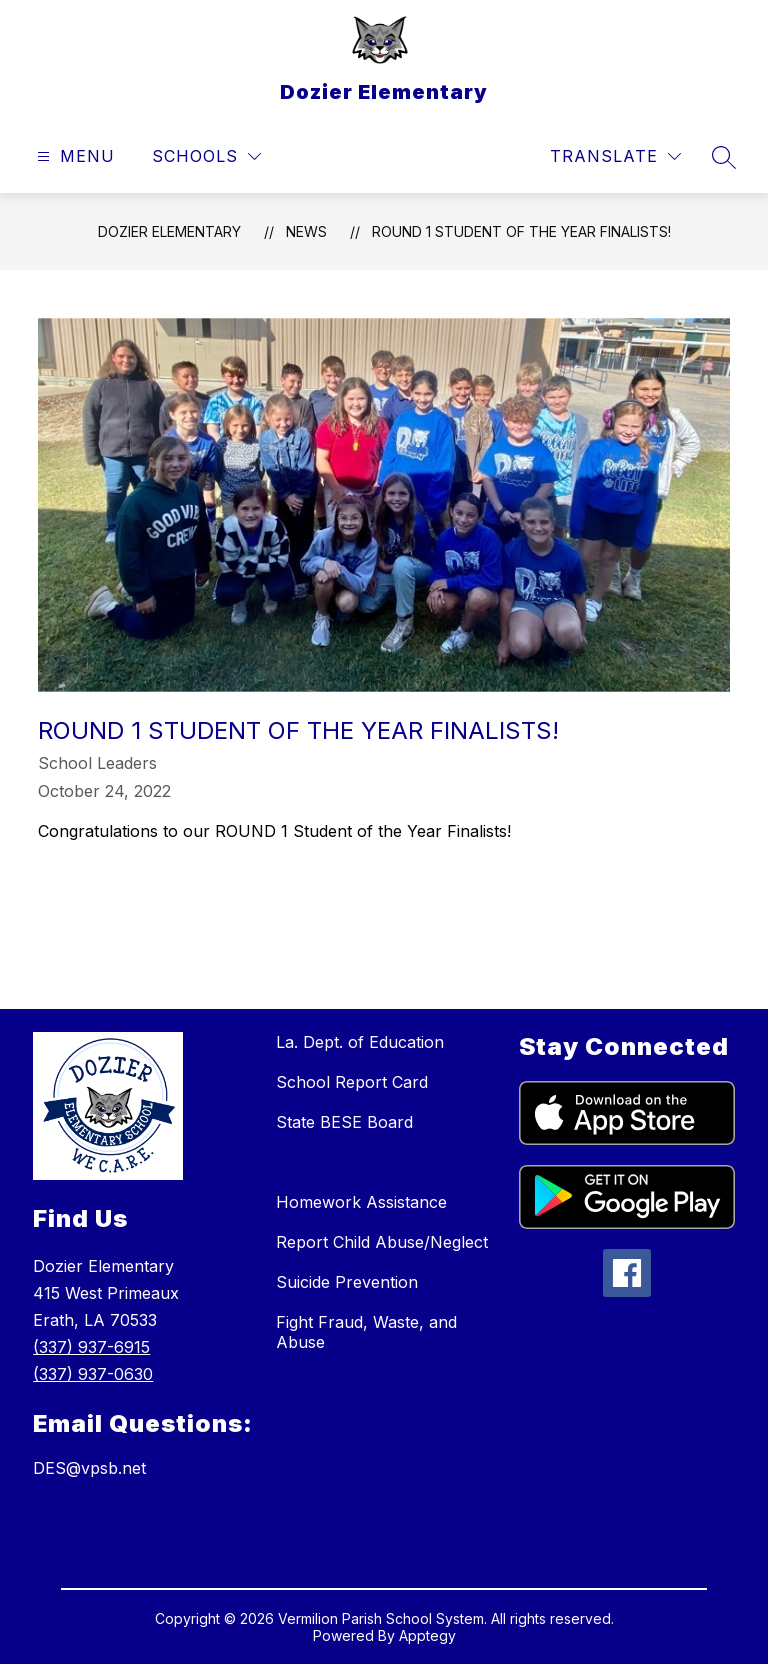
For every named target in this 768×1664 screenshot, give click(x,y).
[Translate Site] (615, 156)
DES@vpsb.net (89, 1468)
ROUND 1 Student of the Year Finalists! (521, 231)
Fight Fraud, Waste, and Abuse (366, 1332)
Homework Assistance (361, 1202)
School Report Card (352, 1082)
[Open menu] (73, 156)
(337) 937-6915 (91, 1347)
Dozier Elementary (169, 231)
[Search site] (724, 157)
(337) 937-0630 (93, 1374)
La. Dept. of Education (360, 1042)
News (306, 231)
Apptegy (427, 1635)
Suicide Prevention (347, 1282)
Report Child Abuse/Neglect (382, 1242)
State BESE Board (344, 1122)
